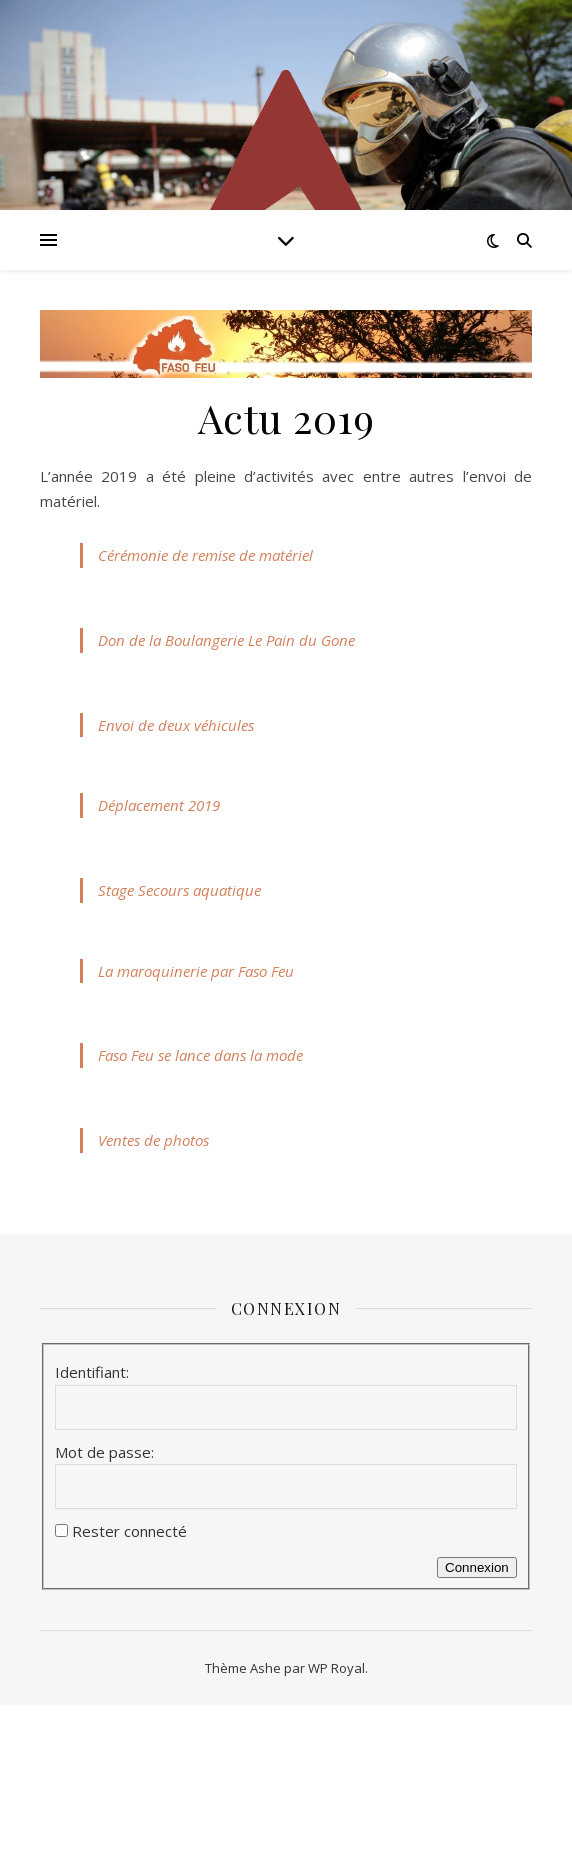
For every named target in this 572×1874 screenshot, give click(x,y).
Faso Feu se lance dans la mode (200, 1055)
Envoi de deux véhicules (176, 725)
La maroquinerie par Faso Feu (196, 971)
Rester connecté (129, 1531)
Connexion (477, 1567)
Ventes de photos (153, 1140)
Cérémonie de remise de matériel (205, 555)
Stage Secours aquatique (179, 890)
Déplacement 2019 (159, 805)
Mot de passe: (104, 1452)
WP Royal (336, 1668)
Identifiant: (92, 1372)
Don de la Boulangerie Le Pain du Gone (226, 640)
